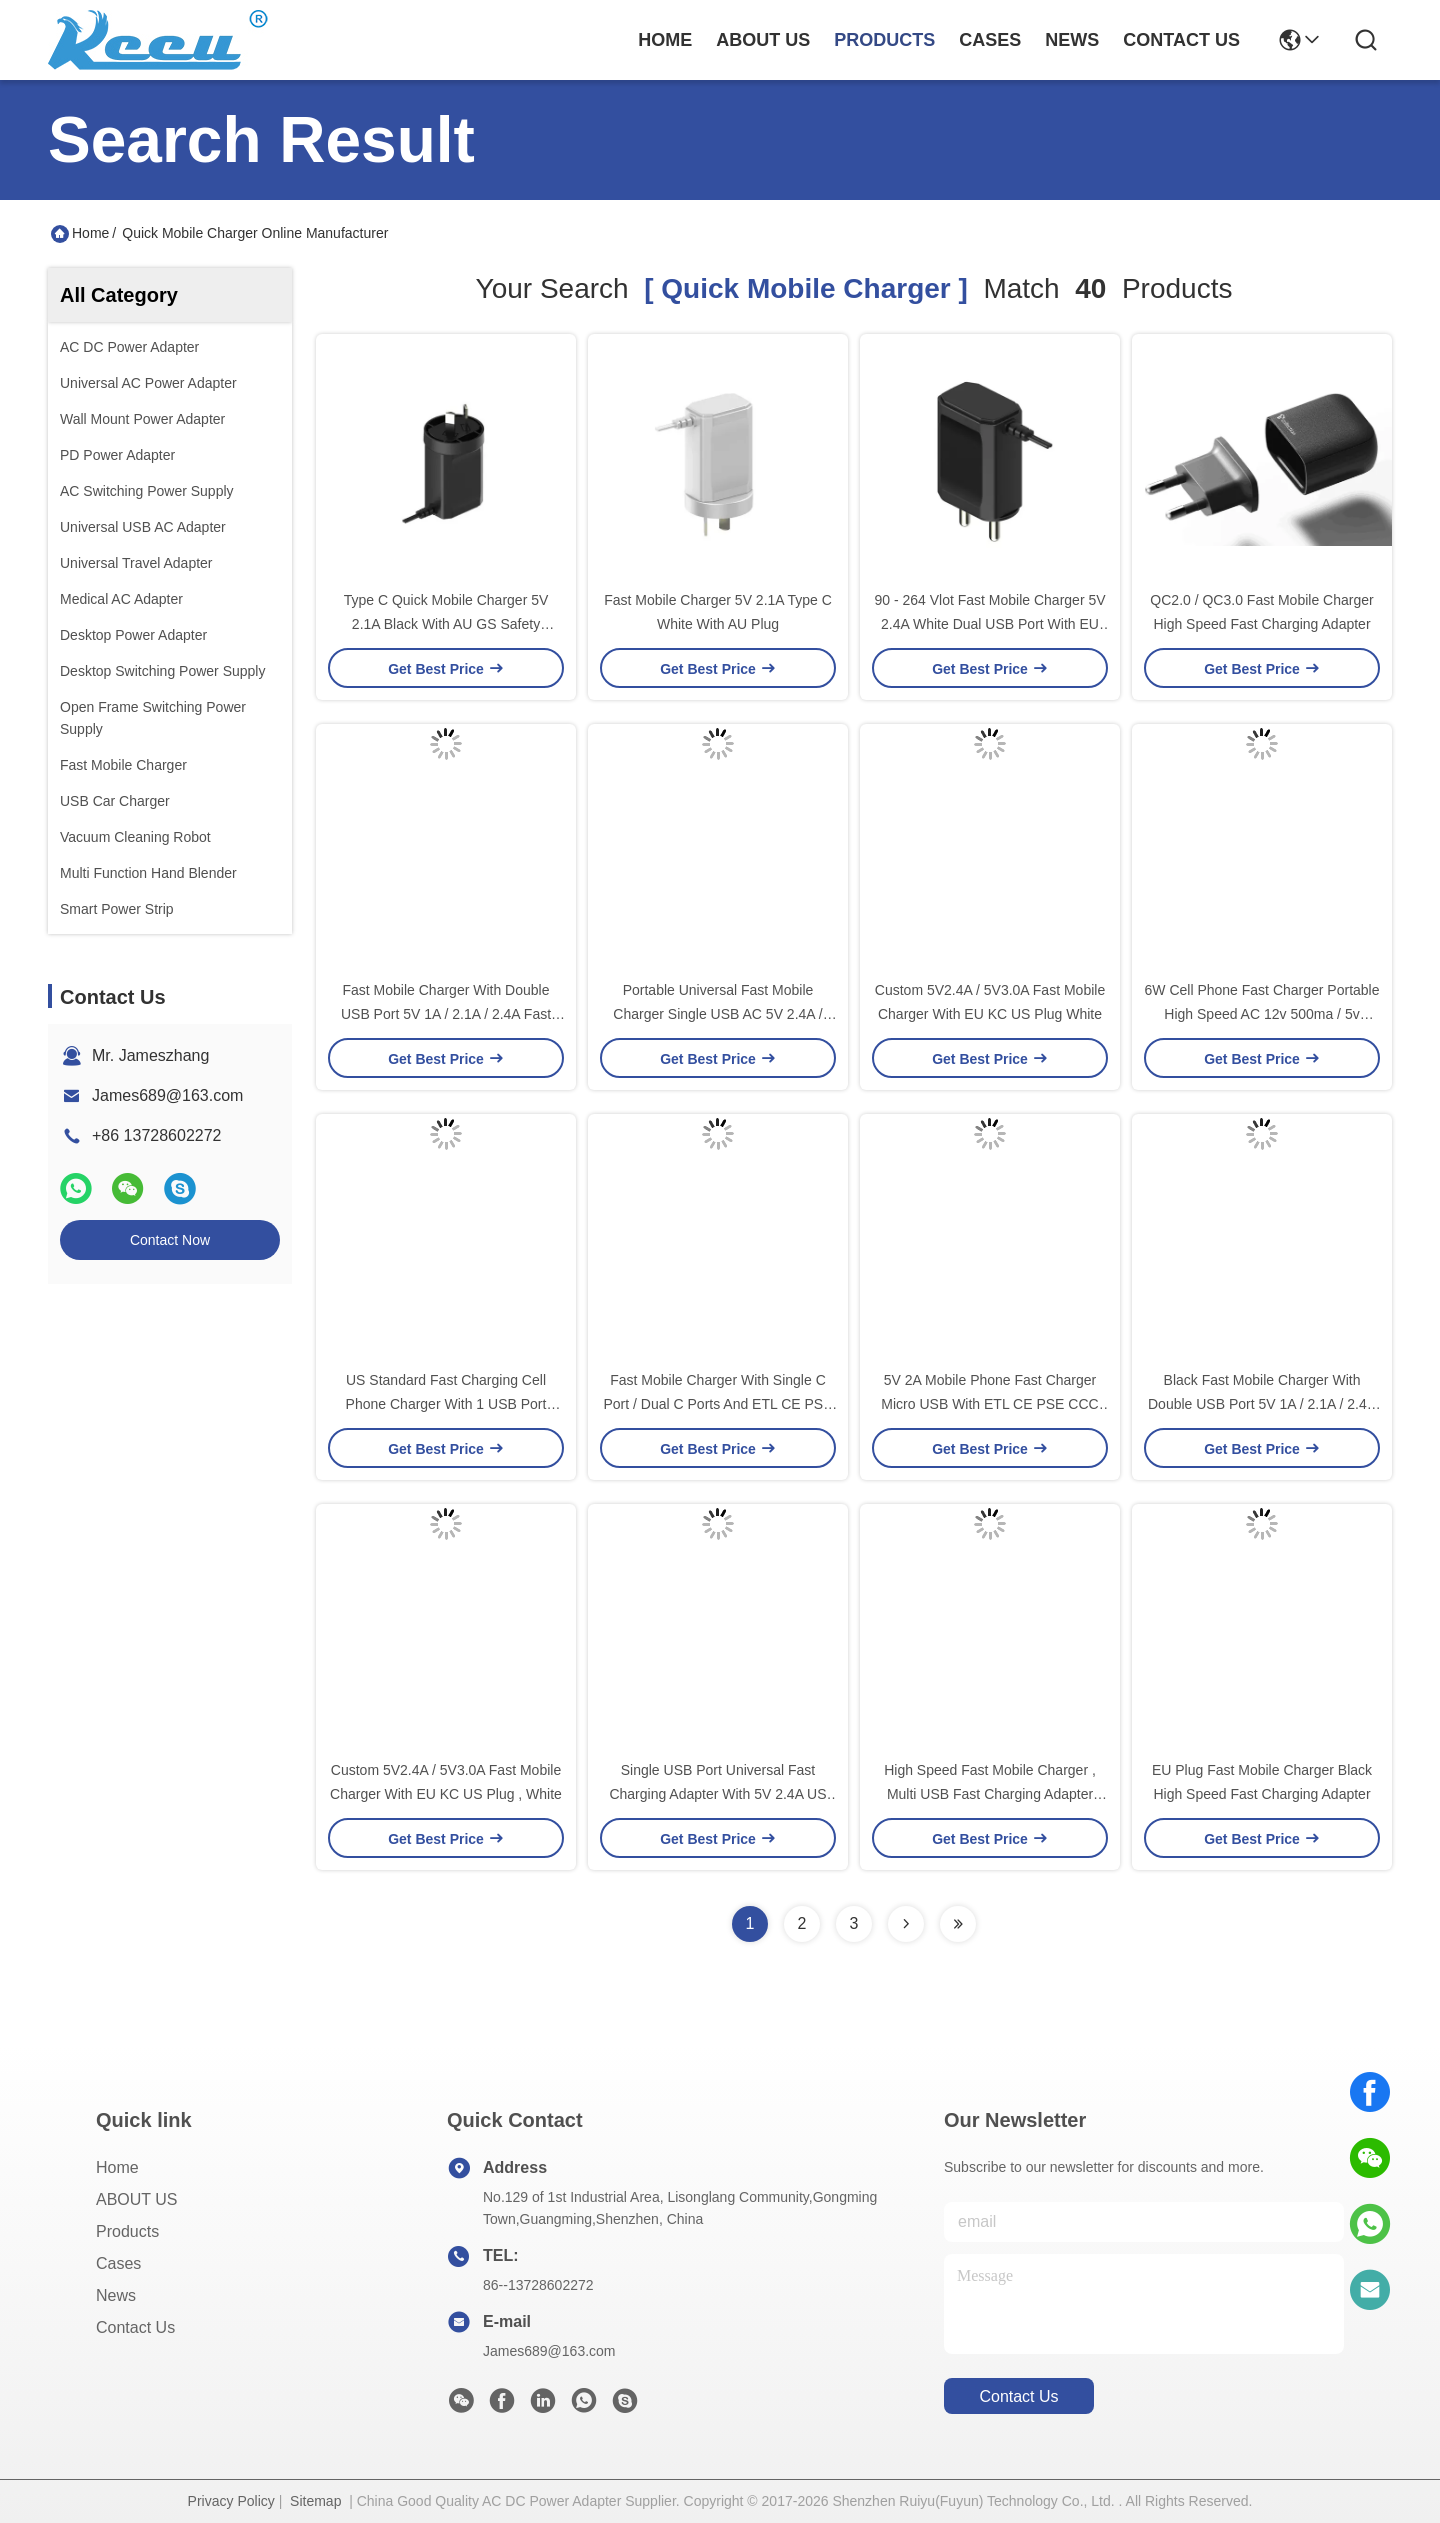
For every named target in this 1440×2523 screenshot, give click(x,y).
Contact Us (135, 2327)
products (884, 40)
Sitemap (315, 2501)
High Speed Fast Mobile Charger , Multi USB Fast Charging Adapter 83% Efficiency (990, 1794)
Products (127, 2231)
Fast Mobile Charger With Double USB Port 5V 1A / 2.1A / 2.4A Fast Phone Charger (446, 1014)
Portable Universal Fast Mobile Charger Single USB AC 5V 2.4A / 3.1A (717, 1014)
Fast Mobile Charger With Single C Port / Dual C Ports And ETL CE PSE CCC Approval (717, 1404)
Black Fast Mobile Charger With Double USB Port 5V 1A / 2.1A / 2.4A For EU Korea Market (1262, 1404)
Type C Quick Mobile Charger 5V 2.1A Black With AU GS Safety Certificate (446, 624)
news (1072, 40)
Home (665, 40)
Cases (118, 2263)
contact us (1181, 40)
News (116, 2295)
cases (990, 40)
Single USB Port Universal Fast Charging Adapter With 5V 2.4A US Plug (717, 1794)
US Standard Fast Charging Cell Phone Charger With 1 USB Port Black (446, 1404)
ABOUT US (137, 2199)
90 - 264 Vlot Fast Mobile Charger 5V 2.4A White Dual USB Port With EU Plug (989, 624)
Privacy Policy (231, 2501)
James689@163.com (167, 1095)
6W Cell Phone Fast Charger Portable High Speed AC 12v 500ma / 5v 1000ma (1262, 1014)
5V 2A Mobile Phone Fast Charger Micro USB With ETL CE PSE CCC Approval (989, 1404)
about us (763, 40)
